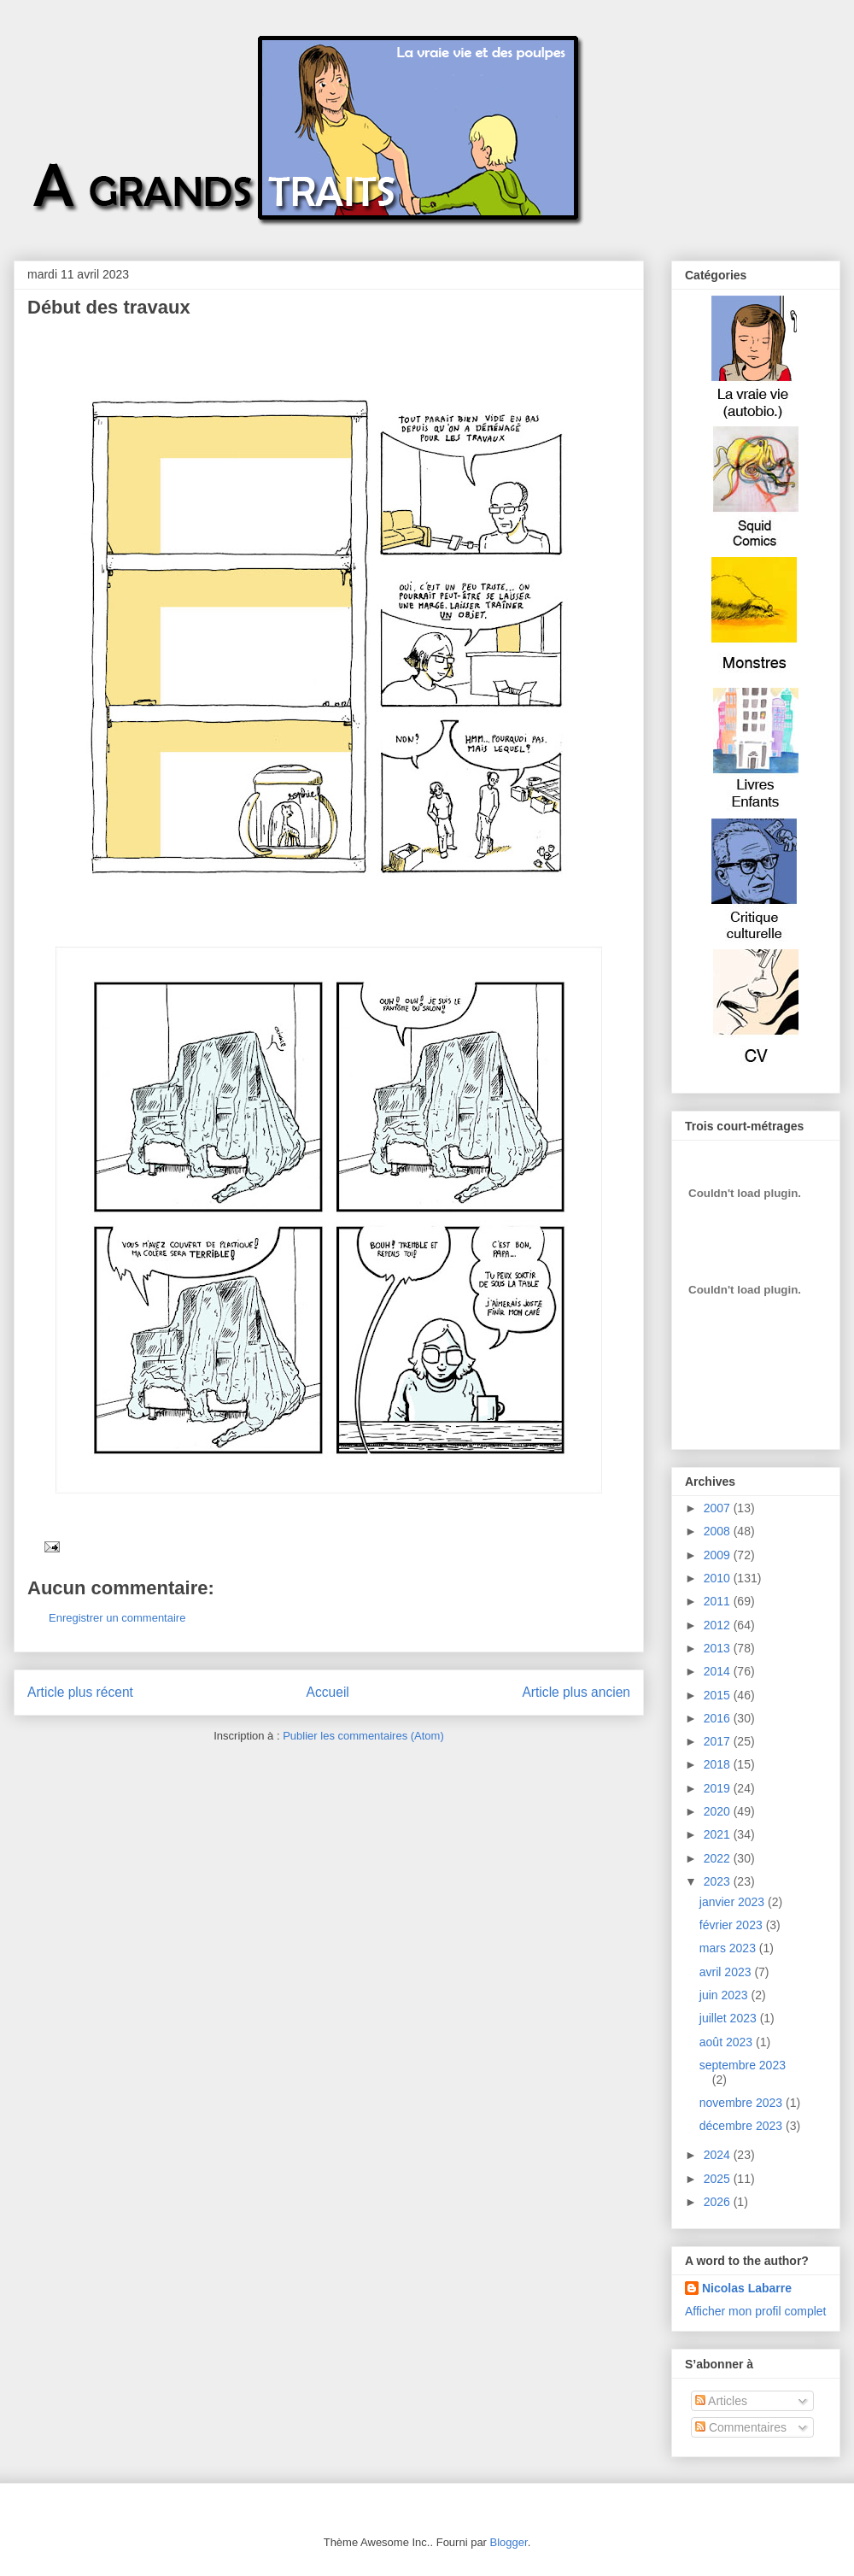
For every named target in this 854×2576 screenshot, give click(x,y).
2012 (719, 1625)
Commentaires (741, 2427)
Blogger (509, 2542)
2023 (719, 1881)
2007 (719, 1508)
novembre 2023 (742, 2103)
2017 (719, 1741)
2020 (719, 1811)
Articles (721, 2401)
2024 (719, 2155)
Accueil (328, 1692)
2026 (719, 2202)
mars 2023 (729, 1948)
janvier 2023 (733, 1902)
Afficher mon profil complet (755, 2311)
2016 (719, 1718)
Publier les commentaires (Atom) (363, 1735)
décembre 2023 (742, 2126)
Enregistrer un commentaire (117, 1617)
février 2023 (732, 1925)
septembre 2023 (742, 2065)
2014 (719, 1671)
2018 (719, 1764)
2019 (719, 1788)
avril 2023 (727, 1972)
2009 (719, 1555)
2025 (719, 2179)
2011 (719, 1601)
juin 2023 (725, 1995)
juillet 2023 (729, 2018)
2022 (719, 1858)
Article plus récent (80, 1692)
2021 (719, 1834)
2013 (719, 1648)
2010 (719, 1578)
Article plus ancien (576, 1692)
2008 (719, 1531)
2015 (719, 1695)
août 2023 (727, 2042)
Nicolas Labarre (747, 2288)
